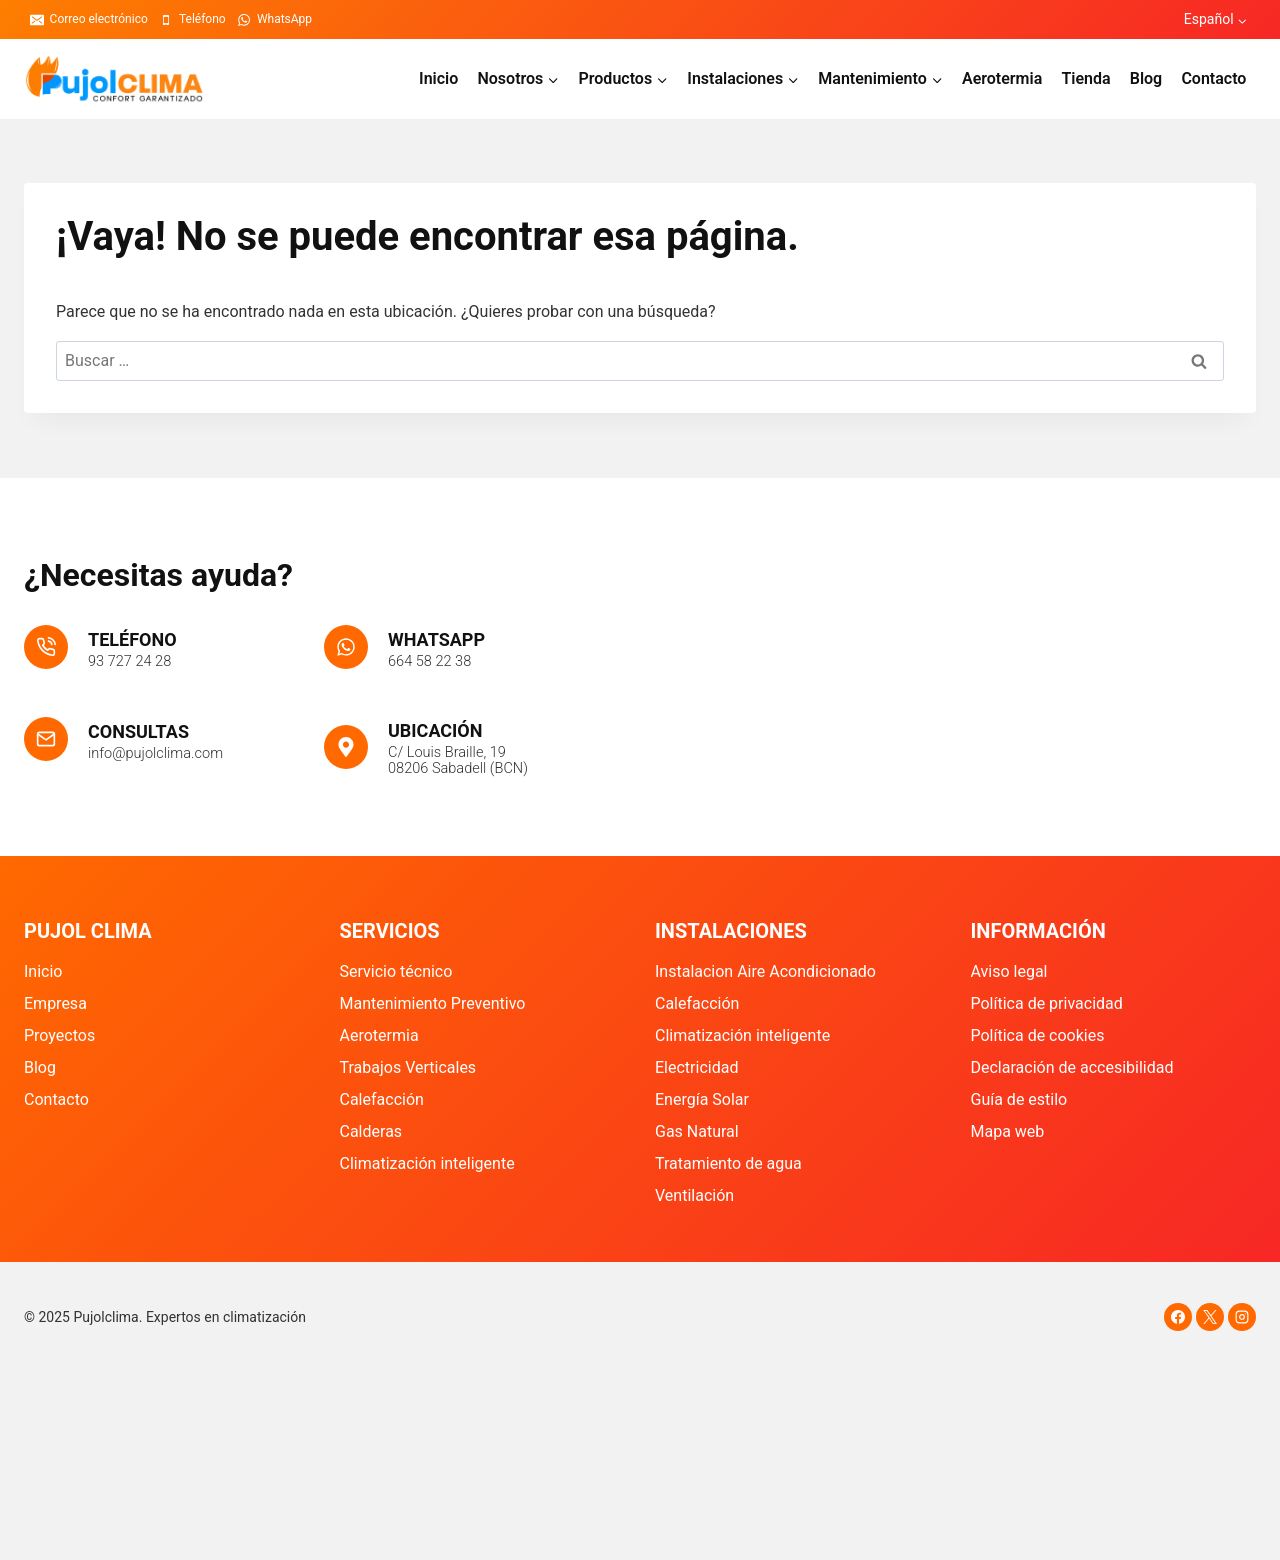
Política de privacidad (1047, 1003)
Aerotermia (1002, 78)
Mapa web (1008, 1131)
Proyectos (59, 1035)
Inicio (438, 78)
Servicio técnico (396, 971)
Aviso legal (1009, 971)
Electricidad (696, 1067)
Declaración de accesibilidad (1072, 1067)
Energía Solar (702, 1099)
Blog (1146, 78)
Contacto (1213, 78)
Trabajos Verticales (408, 1067)
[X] (1210, 1317)
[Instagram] (1242, 1317)
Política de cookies (1038, 1035)
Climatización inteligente (427, 1163)
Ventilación (694, 1195)
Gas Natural (697, 1131)
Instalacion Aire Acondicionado (765, 971)
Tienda (1085, 78)
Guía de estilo (1019, 1099)
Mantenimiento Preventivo (433, 1003)
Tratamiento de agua (728, 1163)
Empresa (55, 1003)
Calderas (371, 1131)
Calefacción (382, 1099)
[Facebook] (1178, 1317)
